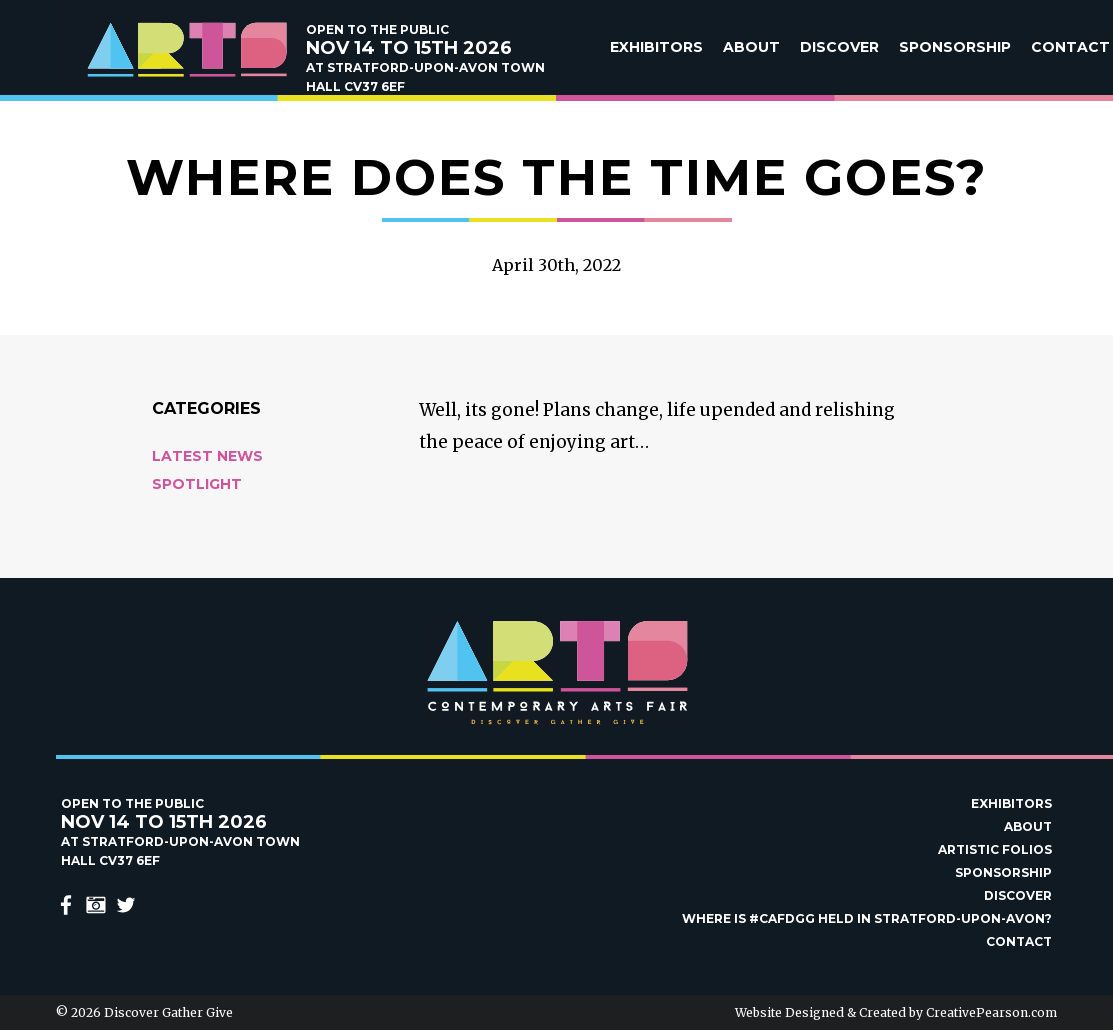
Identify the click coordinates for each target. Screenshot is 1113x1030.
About (751, 47)
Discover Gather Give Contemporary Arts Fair (186, 50)
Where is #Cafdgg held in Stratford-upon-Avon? (867, 918)
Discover (839, 47)
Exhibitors (656, 47)
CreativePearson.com (991, 1012)
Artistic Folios (995, 849)
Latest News (207, 456)
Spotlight (197, 484)
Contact (1070, 47)
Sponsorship (955, 47)
